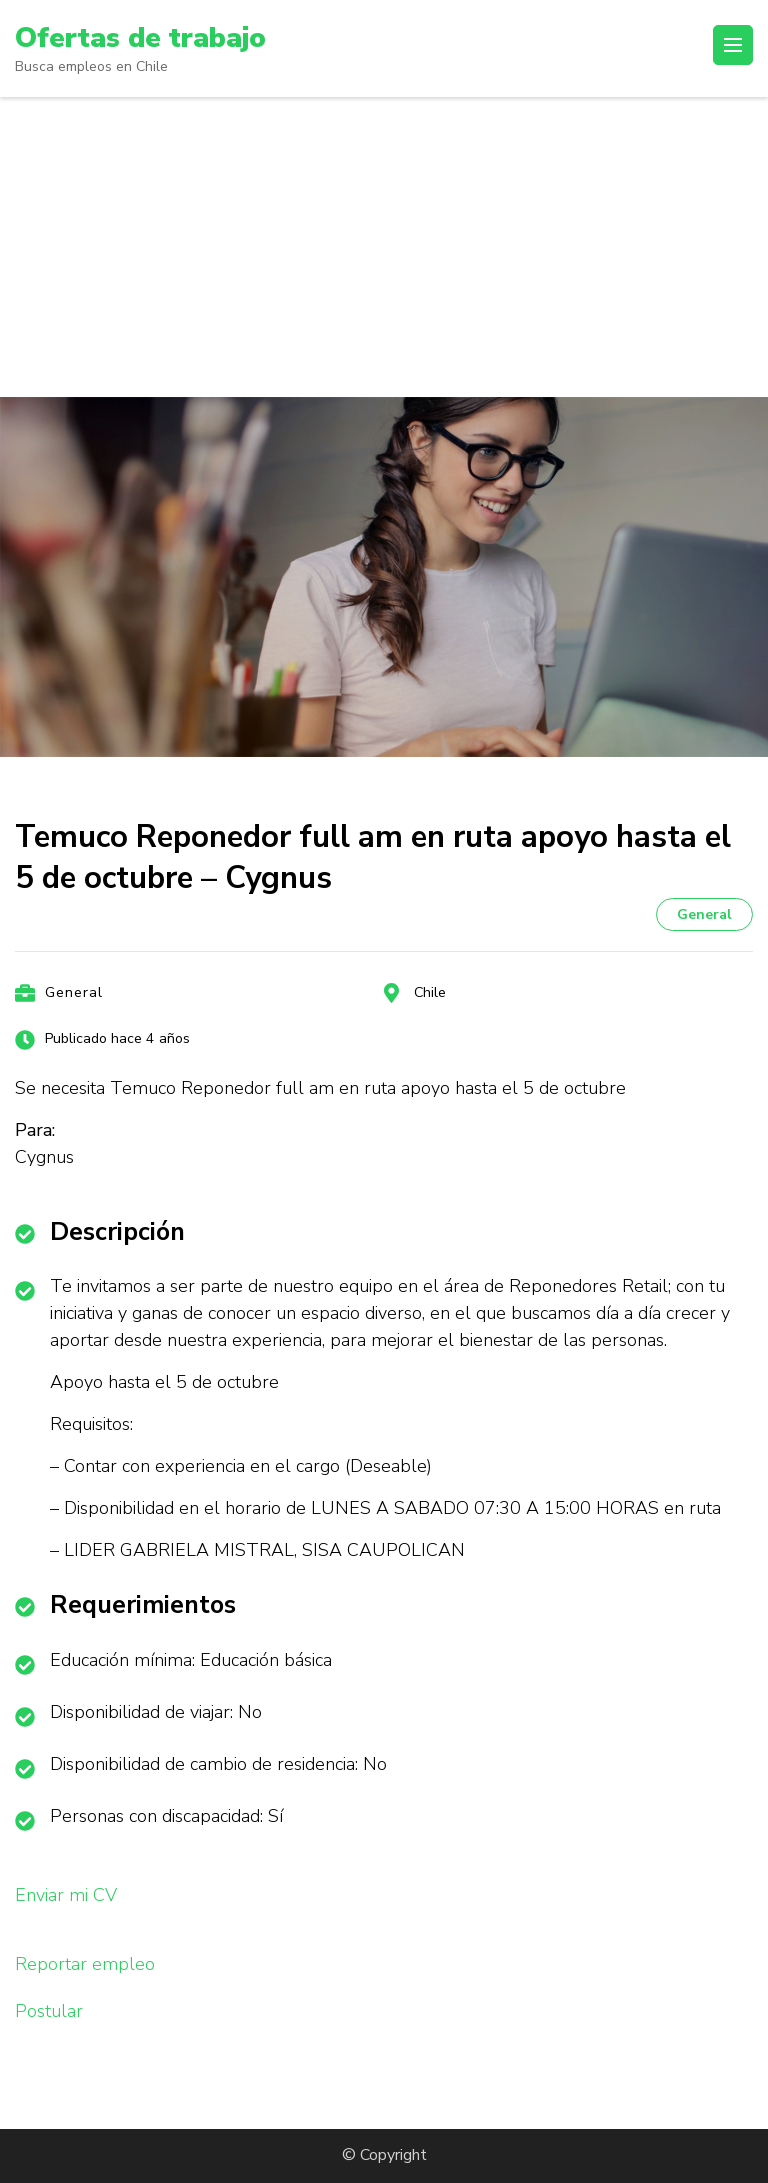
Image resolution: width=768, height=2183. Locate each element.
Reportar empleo (85, 1964)
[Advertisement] (384, 247)
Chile (430, 992)
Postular (49, 2011)
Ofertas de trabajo (140, 38)
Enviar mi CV (66, 1895)
